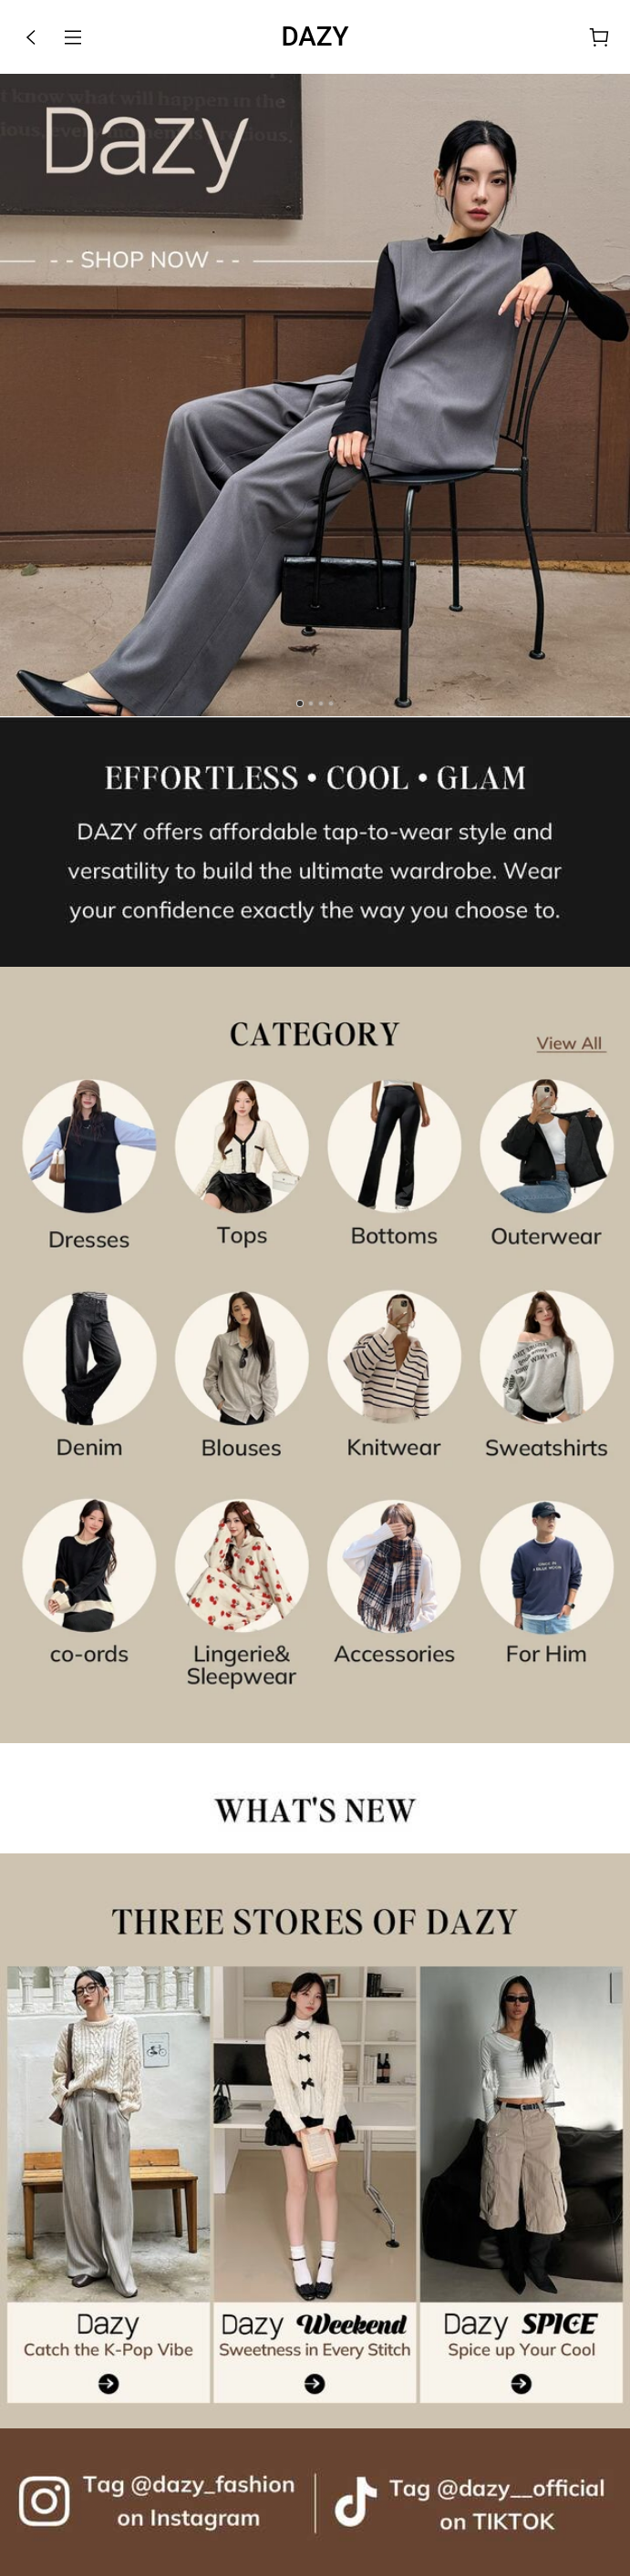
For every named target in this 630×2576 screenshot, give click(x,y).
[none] (315, 842)
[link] (315, 395)
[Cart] (599, 37)
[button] (31, 37)
